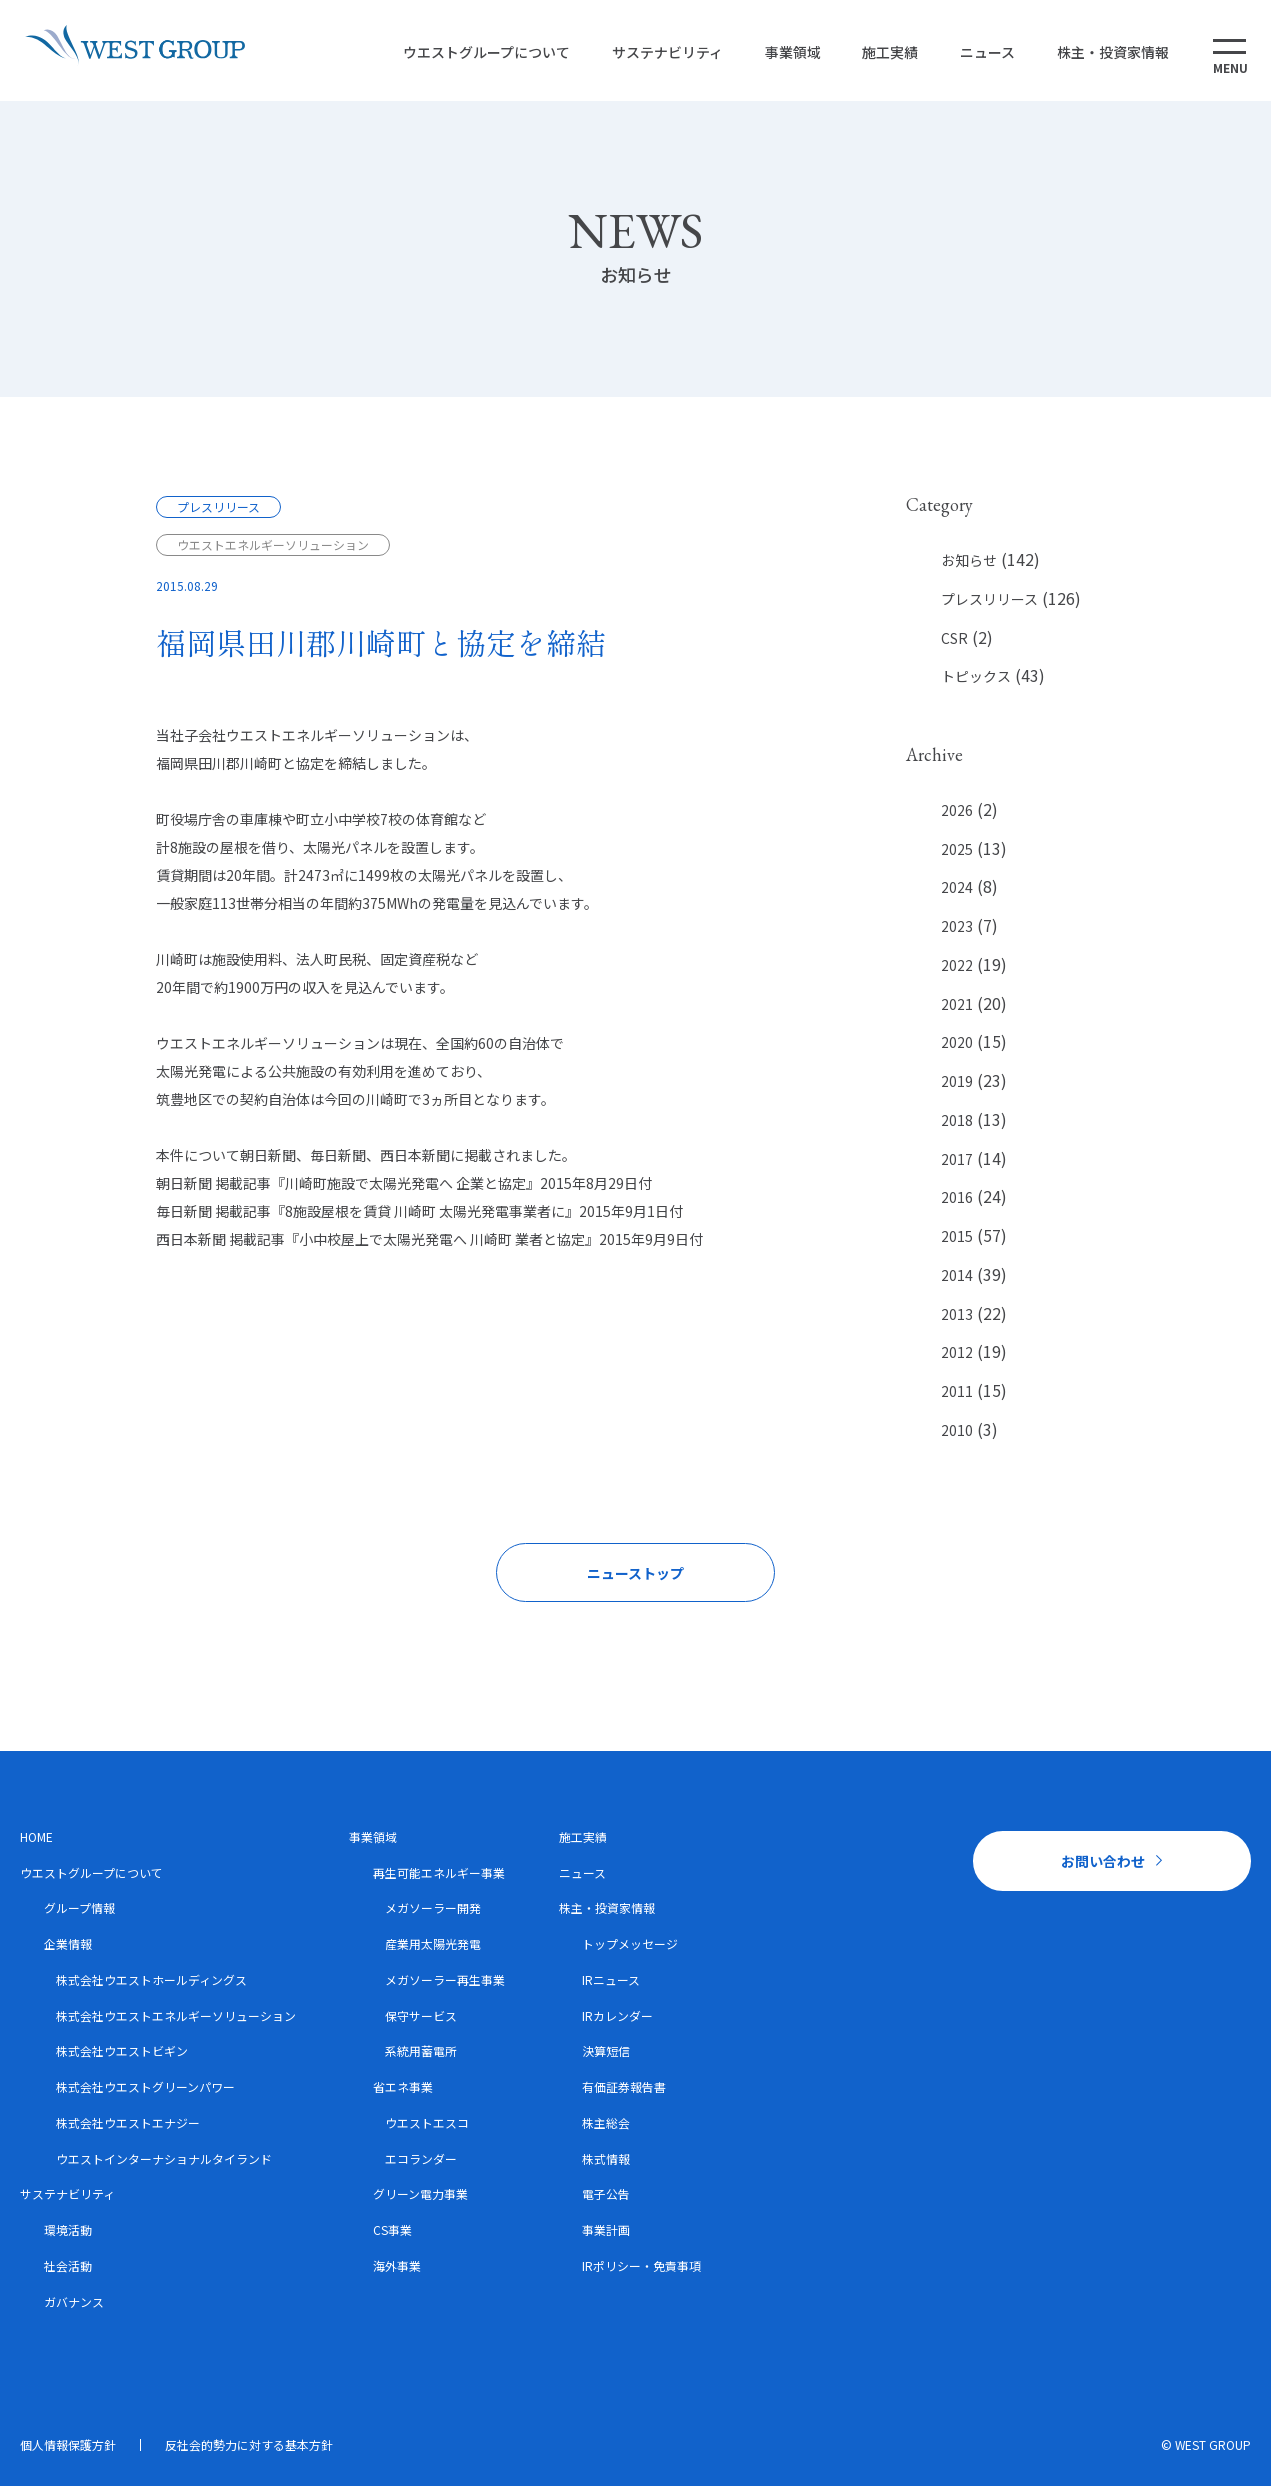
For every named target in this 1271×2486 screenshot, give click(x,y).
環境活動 (68, 2229)
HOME (36, 1836)
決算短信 (606, 2050)
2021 (957, 1004)
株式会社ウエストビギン (122, 2050)
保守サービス (421, 2015)
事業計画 (606, 2229)
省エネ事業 (403, 2086)
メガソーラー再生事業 (445, 1979)
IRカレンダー (617, 2015)
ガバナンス (74, 2301)
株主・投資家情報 (1106, 52)
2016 (957, 1197)
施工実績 (884, 52)
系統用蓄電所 (421, 2050)
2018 (957, 1120)
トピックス (976, 676)
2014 (957, 1275)
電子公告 (606, 2193)
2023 (957, 926)
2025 (957, 849)
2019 (957, 1081)
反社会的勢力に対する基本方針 (249, 2444)
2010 (957, 1430)
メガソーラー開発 (433, 1907)
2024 (957, 887)
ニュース (980, 52)
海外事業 (397, 2265)
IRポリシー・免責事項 (641, 2265)
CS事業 (392, 2229)
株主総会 (606, 2122)
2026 (957, 810)
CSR (954, 638)
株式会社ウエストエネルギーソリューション (176, 2015)
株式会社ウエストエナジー (128, 2122)
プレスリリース (989, 599)
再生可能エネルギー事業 (439, 1872)
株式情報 (606, 2158)
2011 (957, 1391)
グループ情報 (79, 1907)
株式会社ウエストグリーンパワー (145, 2086)
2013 (957, 1314)
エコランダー (421, 2158)
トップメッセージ (630, 1943)
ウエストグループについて (479, 52)
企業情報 (68, 1943)
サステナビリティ (660, 52)
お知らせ (969, 560)
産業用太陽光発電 (433, 1943)
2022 (957, 965)
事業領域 (786, 52)
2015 (957, 1236)
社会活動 (68, 2265)
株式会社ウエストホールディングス (151, 1979)
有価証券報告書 (624, 2086)
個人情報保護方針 (68, 2444)
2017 (957, 1159)
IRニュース (611, 1979)
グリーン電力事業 (420, 2193)
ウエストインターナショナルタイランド (164, 2158)
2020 (957, 1042)
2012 (957, 1352)
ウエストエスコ (427, 2122)
